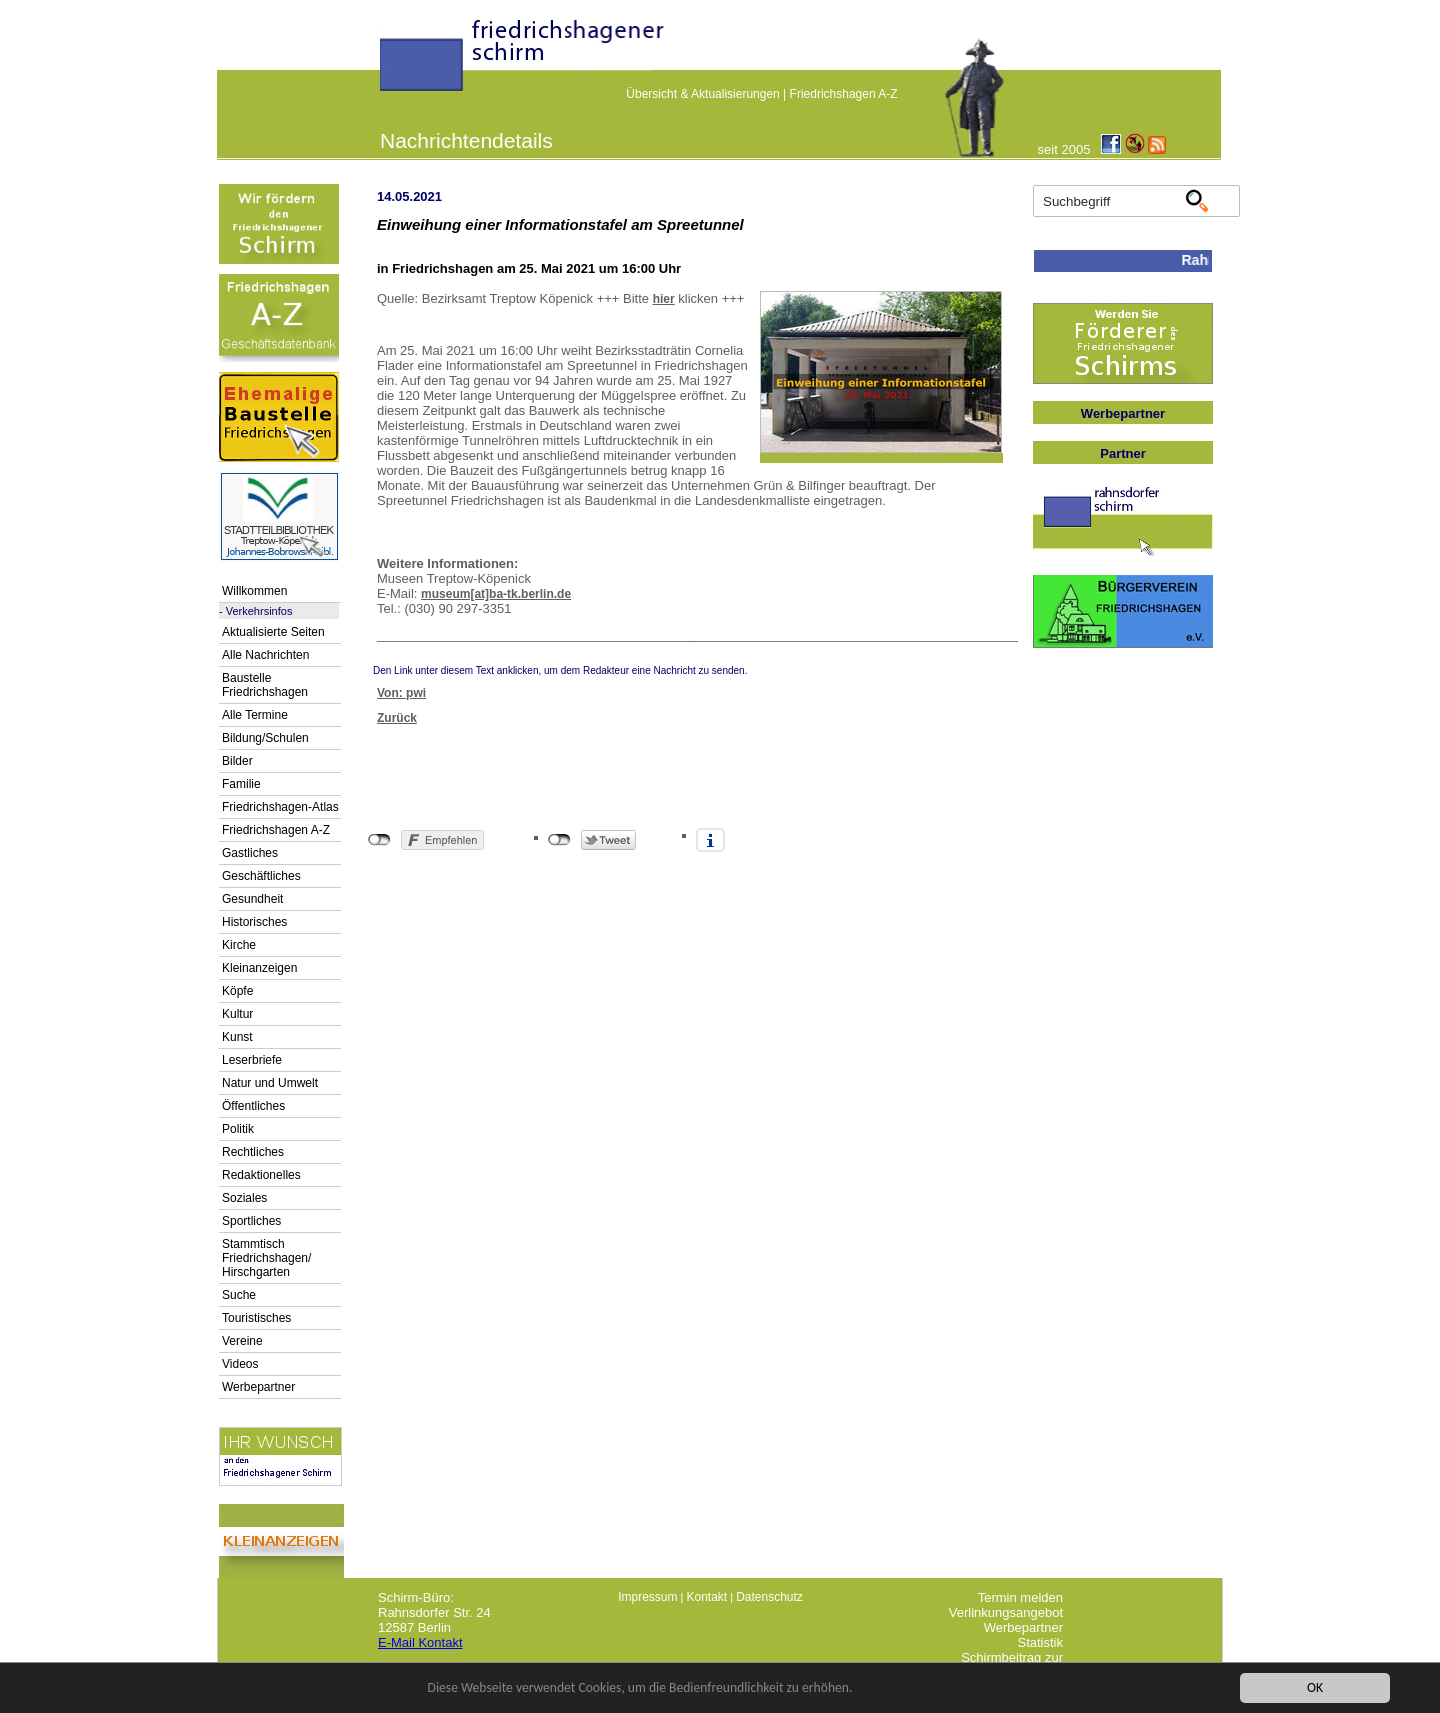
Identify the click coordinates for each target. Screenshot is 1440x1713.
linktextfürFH (392, 62)
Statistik (1040, 1642)
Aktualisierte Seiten (273, 632)
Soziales (244, 1198)
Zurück (397, 718)
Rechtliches (253, 1152)
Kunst (237, 1037)
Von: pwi (401, 693)
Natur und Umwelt (270, 1083)
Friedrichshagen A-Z (844, 94)
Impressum (647, 1597)
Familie (241, 784)
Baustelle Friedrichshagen (265, 685)
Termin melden (1020, 1597)
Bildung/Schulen (265, 738)
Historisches (254, 922)
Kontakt (706, 1597)
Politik (238, 1129)
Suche (239, 1295)
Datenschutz (769, 1597)
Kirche (239, 945)
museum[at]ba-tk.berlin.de (496, 594)
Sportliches (251, 1221)
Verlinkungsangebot (1006, 1612)
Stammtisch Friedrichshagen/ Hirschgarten (266, 1258)
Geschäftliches (261, 876)
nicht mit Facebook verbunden (379, 840)
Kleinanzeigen (259, 968)
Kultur (237, 1014)
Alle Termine (255, 715)
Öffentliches (253, 1106)
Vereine (242, 1341)
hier (664, 299)
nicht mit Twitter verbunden (559, 840)
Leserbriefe (252, 1060)
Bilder (237, 761)
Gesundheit (252, 899)
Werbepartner (258, 1387)
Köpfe (237, 991)
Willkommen (254, 591)
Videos (240, 1364)
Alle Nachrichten (265, 655)
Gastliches (250, 853)
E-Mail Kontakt (420, 1642)
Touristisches (256, 1318)
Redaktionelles (261, 1175)
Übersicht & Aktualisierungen (702, 94)
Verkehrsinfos (259, 611)
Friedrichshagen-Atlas (280, 807)
